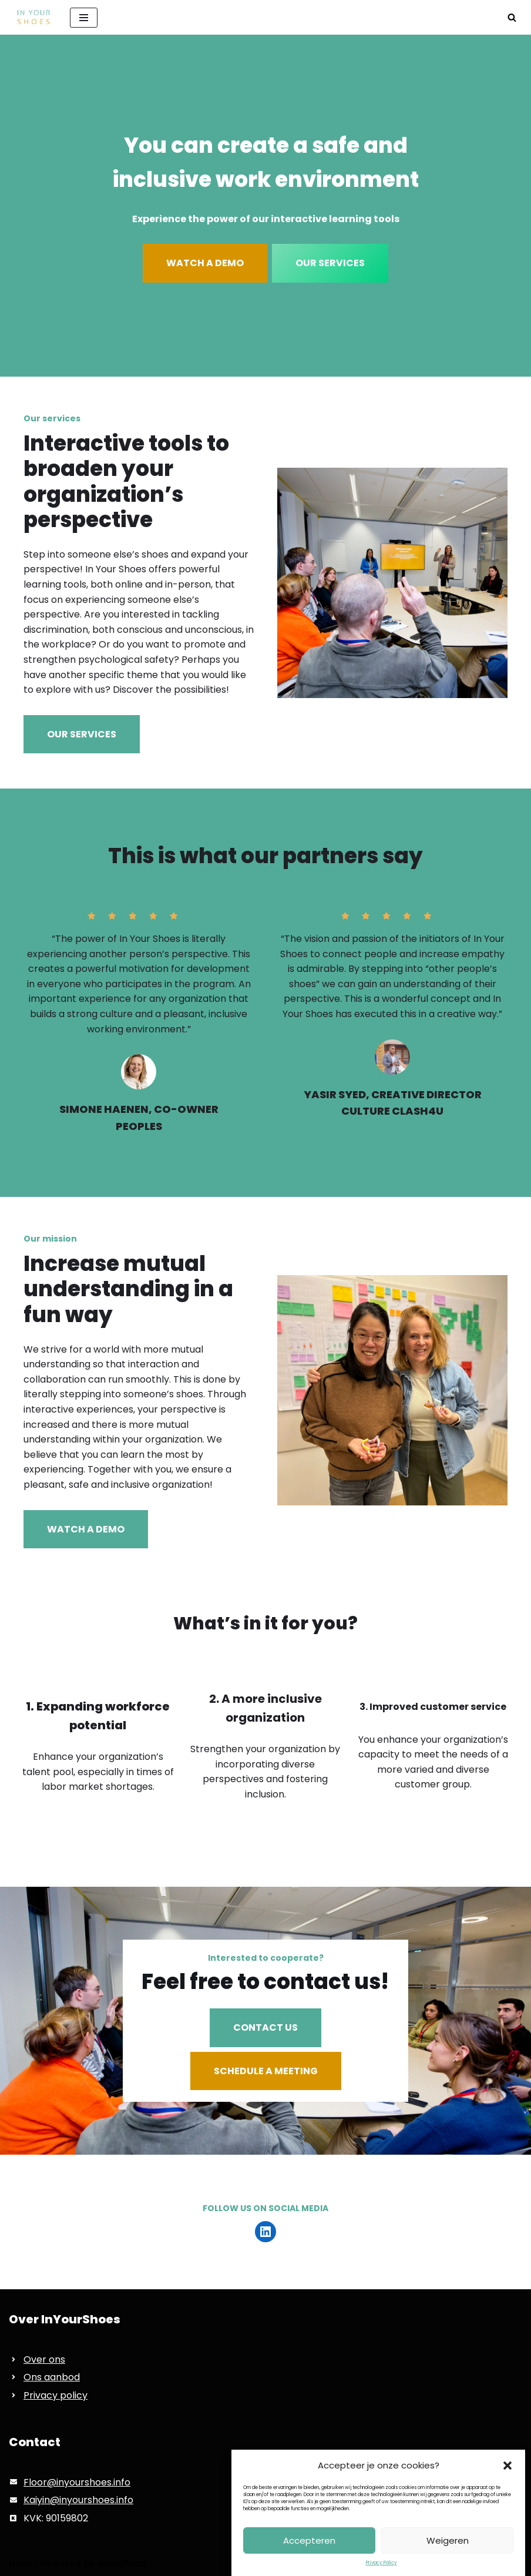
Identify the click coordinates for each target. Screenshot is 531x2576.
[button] (507, 2497)
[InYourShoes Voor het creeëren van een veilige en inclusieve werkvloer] (30, 17)
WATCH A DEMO (205, 263)
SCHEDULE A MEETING (266, 2071)
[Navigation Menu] (84, 18)
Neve (20, 2563)
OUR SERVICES (330, 263)
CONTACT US (265, 2027)
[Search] (512, 17)
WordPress (123, 2563)
